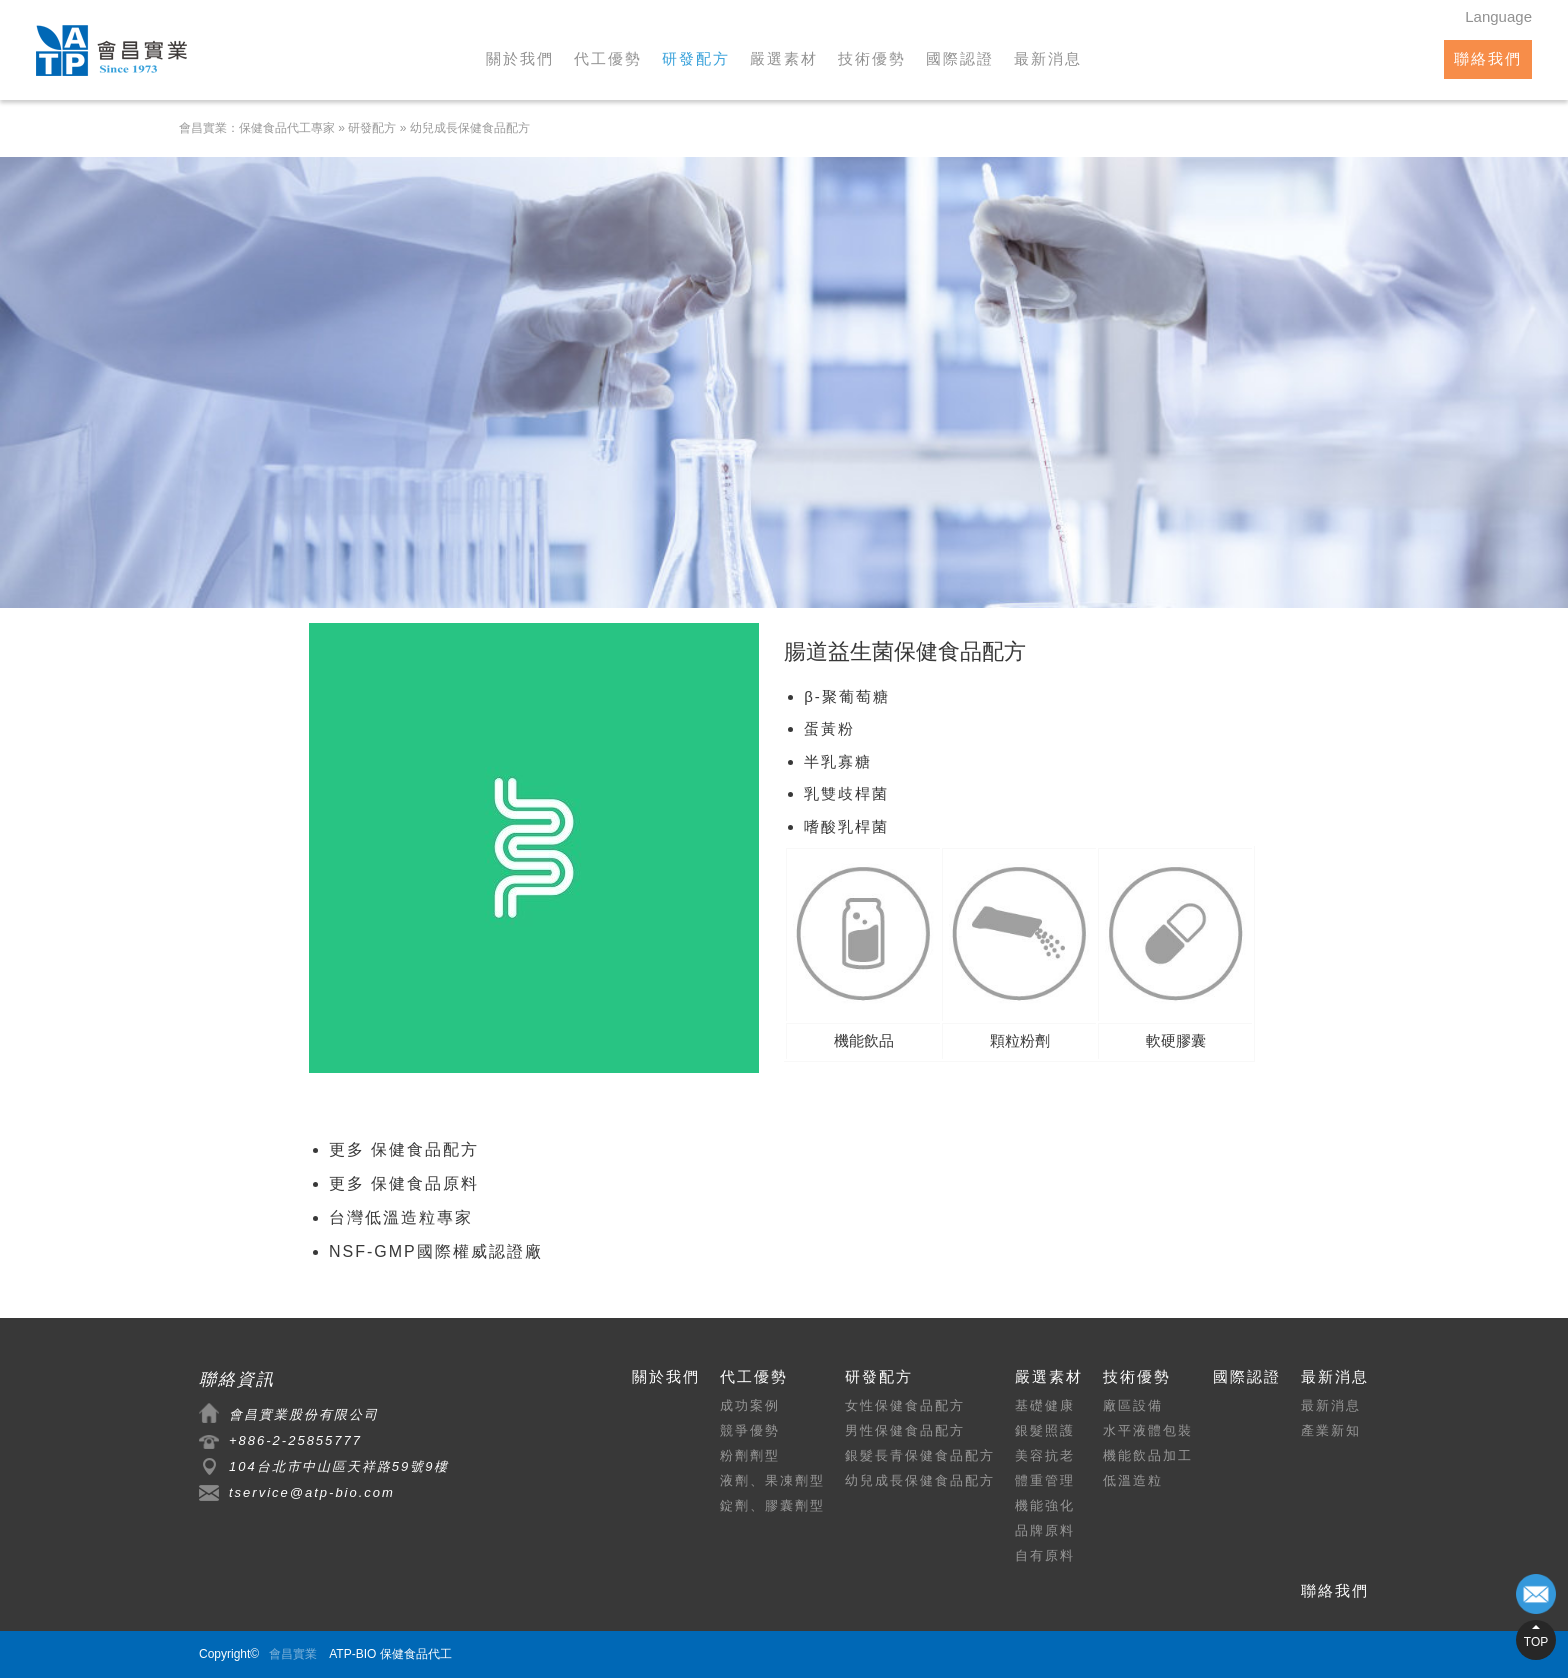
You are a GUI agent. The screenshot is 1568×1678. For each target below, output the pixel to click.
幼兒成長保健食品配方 (470, 128)
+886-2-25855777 (295, 1440)
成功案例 (750, 1405)
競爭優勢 (750, 1430)
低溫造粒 (1133, 1480)
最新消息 (1048, 58)
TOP (1536, 1642)
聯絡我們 (1488, 58)
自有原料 (1045, 1555)
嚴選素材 (784, 58)
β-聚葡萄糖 (847, 696)
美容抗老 (1045, 1455)
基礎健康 (1045, 1405)
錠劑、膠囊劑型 (772, 1505)
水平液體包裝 (1148, 1430)
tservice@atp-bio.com (312, 1492)
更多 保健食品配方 (404, 1149)
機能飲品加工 (1148, 1455)
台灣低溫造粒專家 (401, 1217)
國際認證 (960, 58)
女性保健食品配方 (905, 1405)
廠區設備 (1133, 1405)
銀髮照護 (1045, 1430)
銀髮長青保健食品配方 (920, 1455)
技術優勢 (872, 58)
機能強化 (1045, 1505)
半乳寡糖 (838, 761)
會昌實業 (293, 1654)
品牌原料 (1045, 1530)
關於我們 (520, 58)
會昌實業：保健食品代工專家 (257, 128)
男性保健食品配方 (905, 1430)
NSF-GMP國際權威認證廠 (436, 1251)
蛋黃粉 (829, 728)
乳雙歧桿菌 (846, 793)
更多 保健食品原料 (404, 1183)
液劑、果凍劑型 (772, 1480)
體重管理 (1045, 1480)
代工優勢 (608, 58)
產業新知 (1331, 1430)
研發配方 (696, 58)
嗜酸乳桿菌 (846, 826)
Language (1498, 16)
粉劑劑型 (750, 1455)
